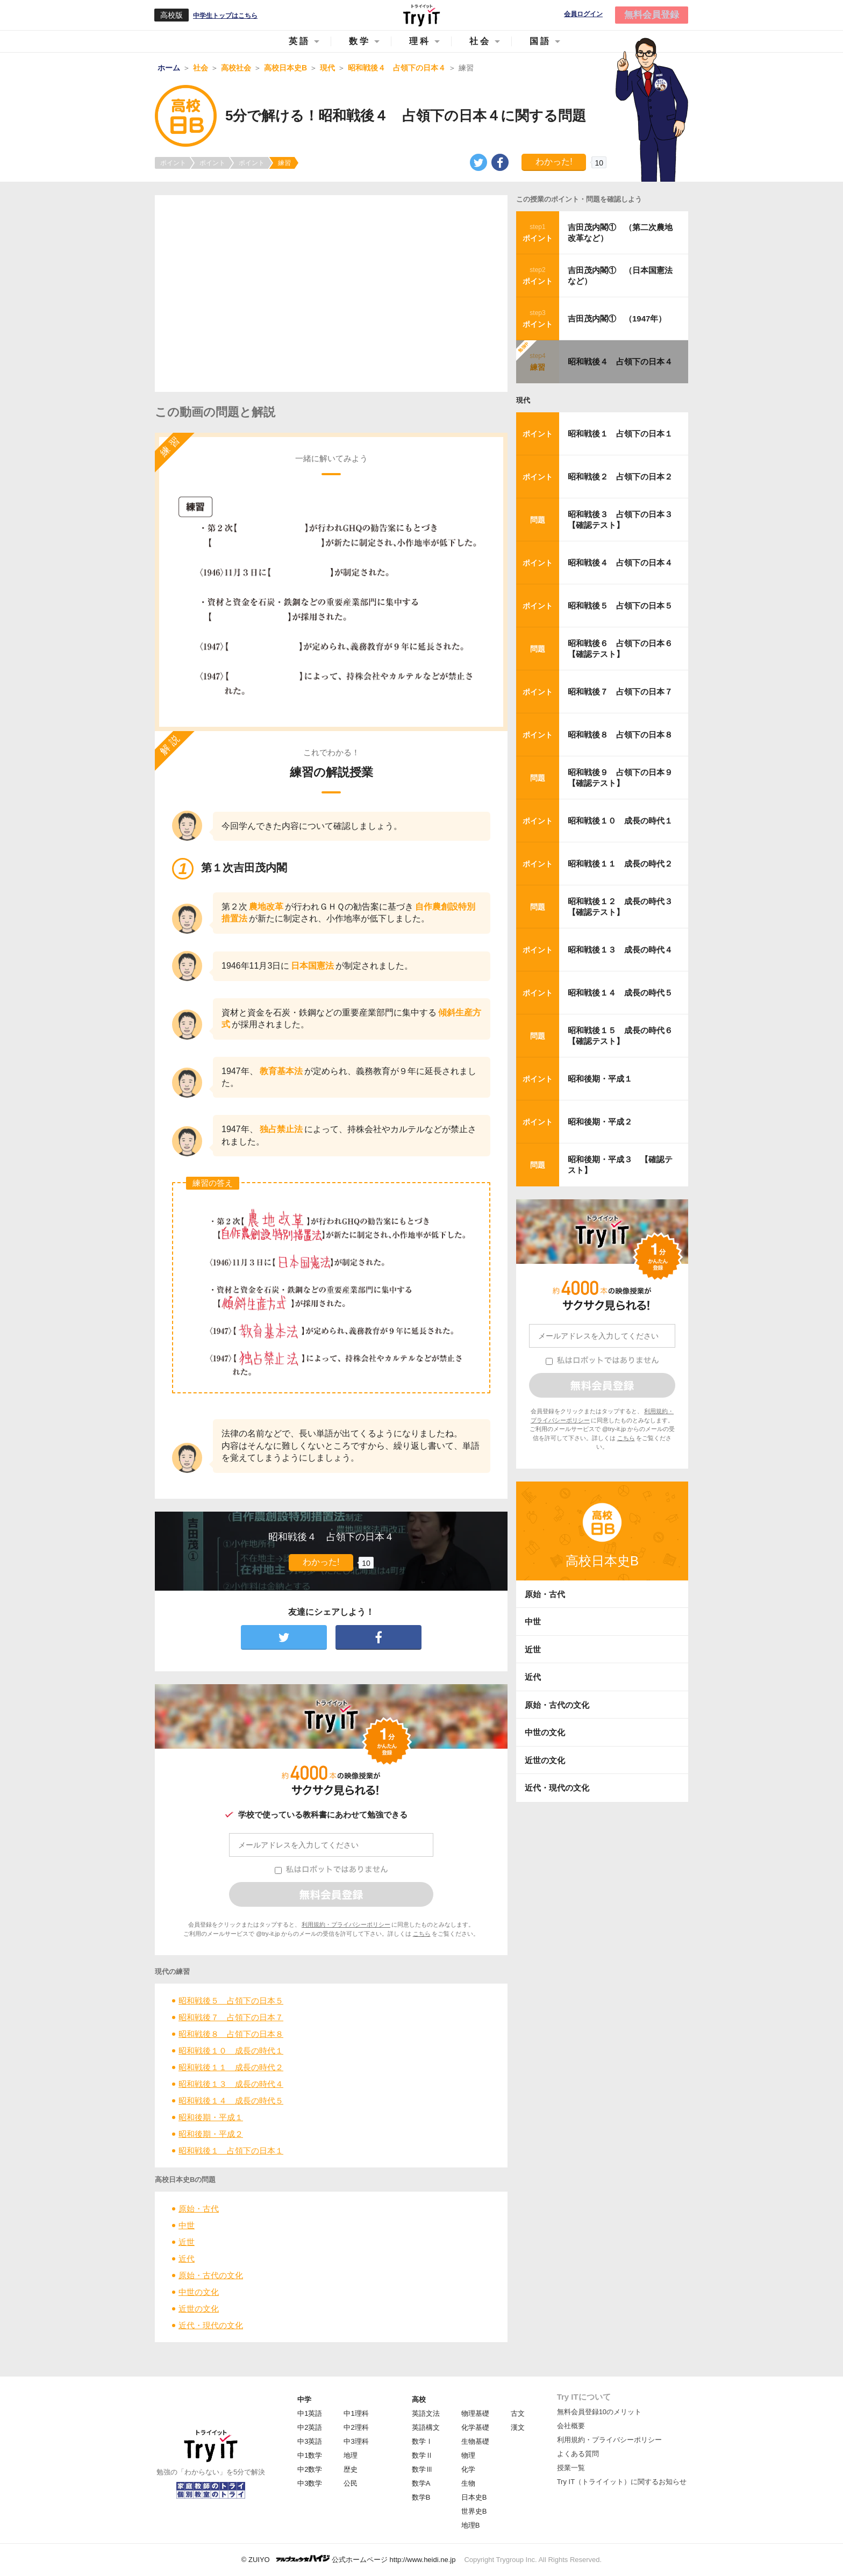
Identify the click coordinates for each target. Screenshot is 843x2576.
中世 (186, 2225)
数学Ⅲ (422, 2469)
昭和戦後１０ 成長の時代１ (230, 2050)
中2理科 (356, 2427)
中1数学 (309, 2455)
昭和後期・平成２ (210, 2133)
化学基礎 (475, 2427)
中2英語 (309, 2427)
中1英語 (309, 2413)
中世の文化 (198, 2291)
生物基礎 (475, 2441)
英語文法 (426, 2413)
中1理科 (356, 2413)
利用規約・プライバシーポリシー (346, 1924)
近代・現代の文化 (210, 2325)
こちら (422, 1933)
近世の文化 (198, 2308)
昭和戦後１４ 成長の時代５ (230, 2100)
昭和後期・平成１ (210, 2117)
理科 (420, 41)
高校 (419, 2399)
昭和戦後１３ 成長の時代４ (230, 2083)
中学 (304, 2399)
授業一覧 (571, 2468)
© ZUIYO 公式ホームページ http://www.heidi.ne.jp (348, 2559)
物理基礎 (475, 2413)
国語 (540, 41)
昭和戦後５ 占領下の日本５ (230, 2000)
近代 (186, 2258)
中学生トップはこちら (225, 15)
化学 (468, 2469)
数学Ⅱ (422, 2455)
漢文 (518, 2427)
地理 (351, 2455)
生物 (468, 2483)
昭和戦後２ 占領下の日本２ (620, 476)
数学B (421, 2497)
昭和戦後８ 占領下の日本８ (230, 2033)
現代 (523, 400)
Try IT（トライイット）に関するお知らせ (622, 2482)
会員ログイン (583, 14)
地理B (470, 2525)
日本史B (474, 2497)
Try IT (421, 15)
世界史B (474, 2511)
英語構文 (426, 2427)
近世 (186, 2241)
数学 (359, 41)
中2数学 (309, 2469)
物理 (468, 2455)
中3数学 (309, 2483)
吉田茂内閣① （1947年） (617, 318)
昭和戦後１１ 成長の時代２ (230, 2067)
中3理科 (356, 2441)
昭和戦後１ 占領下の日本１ (230, 2150)
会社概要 (571, 2426)
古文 (518, 2413)
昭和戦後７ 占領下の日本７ (230, 2017)
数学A (421, 2483)
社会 (480, 41)
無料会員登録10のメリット (599, 2412)
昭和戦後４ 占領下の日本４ (620, 361)
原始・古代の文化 (210, 2275)
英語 (299, 41)
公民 (351, 2483)
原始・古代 (198, 2208)
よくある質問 (578, 2454)
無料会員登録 (651, 15)
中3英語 (309, 2441)
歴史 (351, 2469)
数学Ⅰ (422, 2441)
